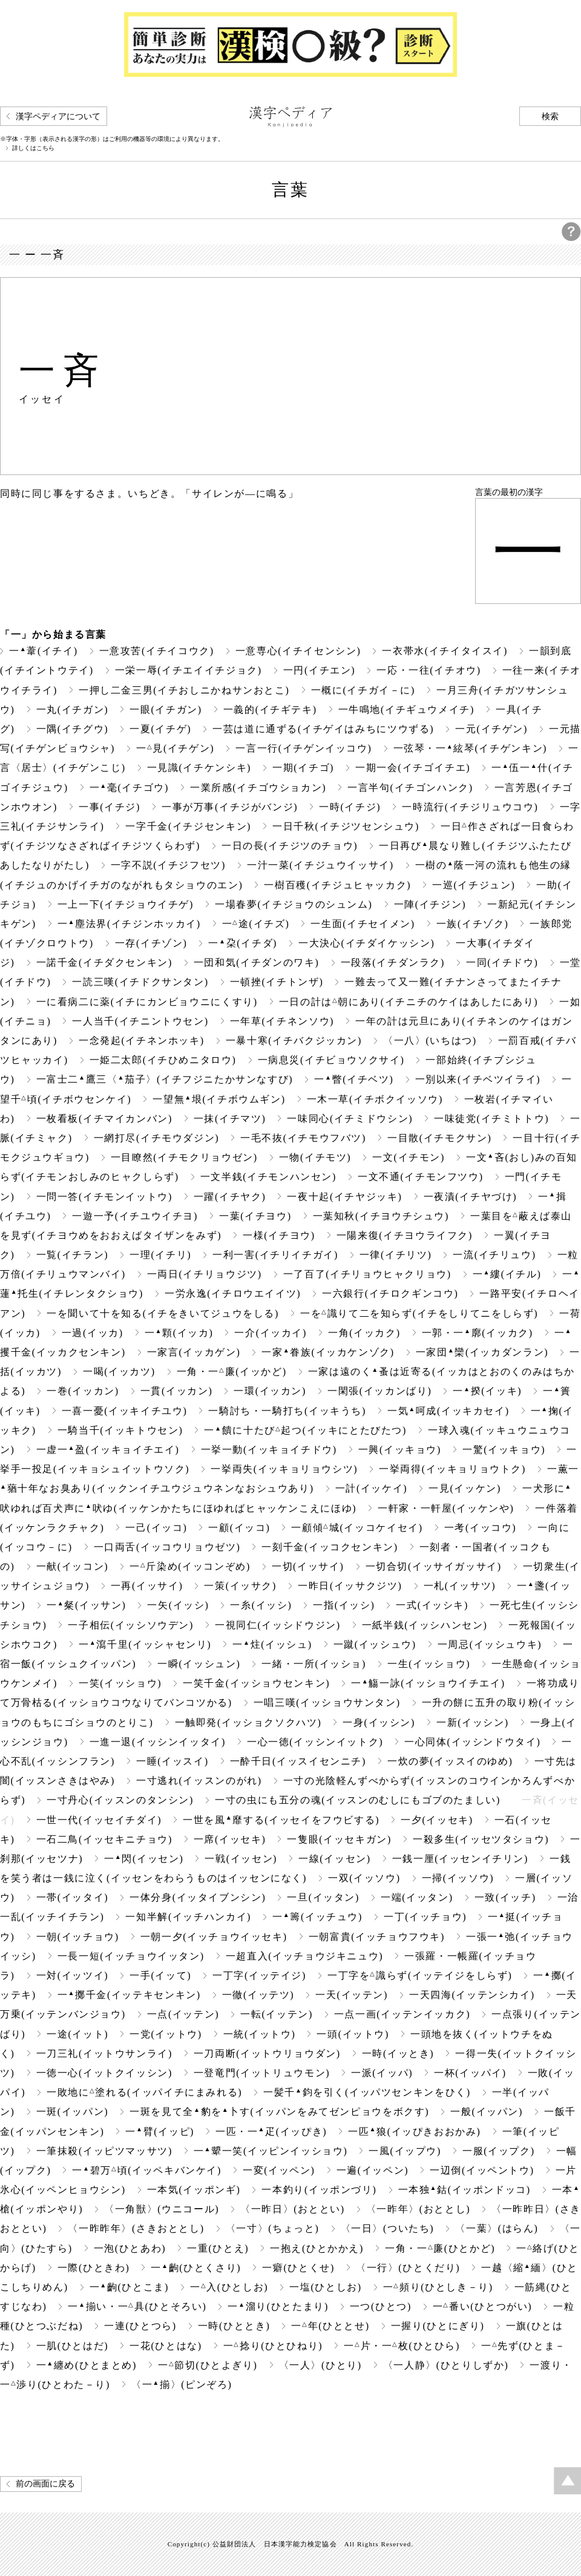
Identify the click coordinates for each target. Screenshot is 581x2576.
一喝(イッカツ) (119, 1371)
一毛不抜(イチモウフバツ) (303, 1138)
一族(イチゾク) (472, 924)
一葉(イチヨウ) (255, 1216)
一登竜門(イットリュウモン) (262, 2073)
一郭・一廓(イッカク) (477, 1333)
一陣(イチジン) (430, 904)
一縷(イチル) (507, 1274)
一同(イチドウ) (502, 962)
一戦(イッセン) (241, 1858)
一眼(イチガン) (166, 709)
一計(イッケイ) (371, 1488)
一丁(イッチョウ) (425, 1917)
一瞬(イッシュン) (198, 1664)
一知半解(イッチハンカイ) (188, 1917)
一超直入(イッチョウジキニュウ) (304, 1956)
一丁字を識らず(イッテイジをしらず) (419, 1975)
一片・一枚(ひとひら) (402, 2346)
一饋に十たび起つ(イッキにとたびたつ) (305, 1430)
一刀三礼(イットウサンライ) (104, 2053)
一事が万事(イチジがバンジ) (230, 807)
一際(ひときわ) (93, 2268)
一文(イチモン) (408, 1157)
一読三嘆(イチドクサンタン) (140, 982)
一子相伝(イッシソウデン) (131, 1625)
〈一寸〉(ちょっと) (273, 2228)
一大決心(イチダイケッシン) (366, 943)
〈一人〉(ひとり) (320, 2365)
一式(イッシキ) (432, 1605)
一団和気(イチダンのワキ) (257, 962)
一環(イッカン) (270, 1391)
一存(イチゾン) (151, 943)
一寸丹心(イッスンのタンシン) (120, 1800)
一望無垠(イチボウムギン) (219, 1099)
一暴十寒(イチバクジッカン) (294, 1040)
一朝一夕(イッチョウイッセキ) (213, 1937)
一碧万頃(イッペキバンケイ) (147, 2170)
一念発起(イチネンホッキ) (142, 1040)
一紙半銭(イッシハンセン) (425, 1625)
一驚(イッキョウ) (503, 1449)
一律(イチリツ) (395, 1255)
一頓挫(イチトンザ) (277, 982)
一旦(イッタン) (323, 1897)
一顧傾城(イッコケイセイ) (356, 1527)
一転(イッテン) (276, 2014)
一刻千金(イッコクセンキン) (329, 1547)
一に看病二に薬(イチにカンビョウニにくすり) (147, 1002)
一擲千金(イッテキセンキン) (129, 1995)
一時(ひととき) (234, 2326)
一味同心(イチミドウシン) (350, 1118)
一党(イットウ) (166, 2034)
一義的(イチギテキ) (270, 709)
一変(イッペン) (279, 2170)
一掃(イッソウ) (458, 1878)
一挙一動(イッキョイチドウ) (269, 1449)
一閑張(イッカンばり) (379, 1391)
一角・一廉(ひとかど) (440, 2248)
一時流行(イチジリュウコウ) (470, 807)
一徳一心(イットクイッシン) (104, 2073)
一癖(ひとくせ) (298, 2268)
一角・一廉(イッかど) (232, 1371)
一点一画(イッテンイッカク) (402, 2014)
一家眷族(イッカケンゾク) (327, 1352)
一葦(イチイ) (43, 651)
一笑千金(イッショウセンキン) (256, 1683)
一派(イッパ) (382, 2073)
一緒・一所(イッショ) (313, 1664)
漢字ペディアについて (58, 116)
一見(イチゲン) (175, 748)
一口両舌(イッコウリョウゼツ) (167, 1547)
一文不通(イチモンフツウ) (421, 1177)
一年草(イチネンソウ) (282, 1021)
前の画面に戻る (45, 2483)
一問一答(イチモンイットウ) (104, 1196)
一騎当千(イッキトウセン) (120, 1430)
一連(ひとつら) (140, 2326)
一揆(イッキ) (487, 1391)
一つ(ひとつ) (381, 2306)
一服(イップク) (498, 2151)
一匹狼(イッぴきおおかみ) (414, 2131)
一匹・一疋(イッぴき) (271, 2131)
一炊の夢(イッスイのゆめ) (450, 1761)
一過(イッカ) (92, 1333)
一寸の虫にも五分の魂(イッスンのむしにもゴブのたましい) (358, 1800)
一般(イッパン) (486, 2111)
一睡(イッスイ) (172, 1761)
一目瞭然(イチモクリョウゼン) (184, 1157)
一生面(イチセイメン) (362, 924)
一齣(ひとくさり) (196, 2268)
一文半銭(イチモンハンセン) (268, 1177)
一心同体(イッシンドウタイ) (472, 1742)
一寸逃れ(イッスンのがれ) (199, 1780)
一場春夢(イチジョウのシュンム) (293, 904)
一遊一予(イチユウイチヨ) (135, 1216)
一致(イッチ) (505, 1897)
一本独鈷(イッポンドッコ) (464, 2189)
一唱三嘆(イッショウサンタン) (327, 1702)
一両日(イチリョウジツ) (204, 1274)
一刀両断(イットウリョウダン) (267, 2053)
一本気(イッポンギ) (194, 2189)
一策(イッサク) (240, 1586)
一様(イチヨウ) (279, 1235)
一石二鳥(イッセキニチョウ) (104, 1839)
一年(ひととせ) (330, 2326)
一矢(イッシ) (178, 1605)
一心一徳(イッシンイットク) (315, 1742)
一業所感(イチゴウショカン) (258, 787)
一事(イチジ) (109, 807)
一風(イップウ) (405, 2151)
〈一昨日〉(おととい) (292, 2209)
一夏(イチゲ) (160, 729)
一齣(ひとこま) (129, 2287)
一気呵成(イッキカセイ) (448, 1411)
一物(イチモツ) (315, 1157)
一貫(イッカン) (176, 1391)
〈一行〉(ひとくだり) (408, 2268)
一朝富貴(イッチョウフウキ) (377, 1937)
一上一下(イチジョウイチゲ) (125, 904)
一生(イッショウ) (428, 1664)
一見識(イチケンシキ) (199, 767)
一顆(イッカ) (179, 1333)
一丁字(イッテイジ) (259, 1975)
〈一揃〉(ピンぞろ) (181, 2384)
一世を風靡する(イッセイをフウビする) (281, 1820)
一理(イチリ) (160, 1255)
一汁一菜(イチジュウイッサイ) (320, 865)
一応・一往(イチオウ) (428, 670)
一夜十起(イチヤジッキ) (344, 1196)
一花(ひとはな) (166, 2346)
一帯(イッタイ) (72, 1897)
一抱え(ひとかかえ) (317, 2248)
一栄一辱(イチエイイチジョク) (188, 670)
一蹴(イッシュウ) (374, 1644)
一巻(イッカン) (83, 1391)
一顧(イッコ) (239, 1527)
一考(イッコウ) (480, 1527)
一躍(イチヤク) (230, 1196)
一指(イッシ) (344, 1605)
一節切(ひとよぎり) (207, 2365)
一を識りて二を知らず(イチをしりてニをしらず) (419, 1313)
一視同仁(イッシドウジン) (278, 1625)
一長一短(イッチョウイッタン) (131, 1956)
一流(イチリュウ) (494, 1255)
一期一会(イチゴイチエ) (412, 767)
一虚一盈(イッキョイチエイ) (108, 1449)
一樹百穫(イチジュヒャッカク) (337, 885)
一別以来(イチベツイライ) (478, 1079)
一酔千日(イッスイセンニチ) (298, 1761)
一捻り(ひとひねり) (273, 2346)
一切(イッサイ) (308, 1566)
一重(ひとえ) (218, 2248)
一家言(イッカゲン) (194, 1352)
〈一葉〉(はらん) (496, 2228)
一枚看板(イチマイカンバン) (104, 1118)
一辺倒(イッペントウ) (482, 2170)
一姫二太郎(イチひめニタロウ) (163, 1060)
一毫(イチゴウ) (129, 787)
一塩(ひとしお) (325, 2287)
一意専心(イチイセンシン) (298, 651)
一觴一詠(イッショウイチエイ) (428, 1683)
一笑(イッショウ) (120, 1683)
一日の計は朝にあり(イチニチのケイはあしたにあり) (409, 1002)
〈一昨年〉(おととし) (418, 2209)
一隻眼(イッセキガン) (339, 1839)
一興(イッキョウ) (399, 1449)
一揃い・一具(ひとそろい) (137, 2306)
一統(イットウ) (259, 2034)
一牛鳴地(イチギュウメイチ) (406, 709)
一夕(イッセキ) (437, 1820)
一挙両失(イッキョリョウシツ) (284, 1469)
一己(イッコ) (156, 1527)
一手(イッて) (160, 1975)
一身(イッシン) (379, 1722)
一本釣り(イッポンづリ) (318, 2189)
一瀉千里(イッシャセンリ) (145, 1644)
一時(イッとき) (398, 2053)
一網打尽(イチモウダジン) (157, 1138)
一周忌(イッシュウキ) (490, 1644)
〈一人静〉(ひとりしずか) (446, 2365)
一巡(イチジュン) (473, 885)
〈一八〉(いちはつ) (430, 1040)
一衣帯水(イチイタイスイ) (445, 651)
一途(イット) (77, 2034)
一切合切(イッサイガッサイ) (434, 1566)
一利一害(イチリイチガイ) (275, 1255)
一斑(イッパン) (72, 2111)
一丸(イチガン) (72, 709)
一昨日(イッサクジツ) (350, 1586)
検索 (550, 116)
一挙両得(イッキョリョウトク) (452, 1469)
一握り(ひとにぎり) (438, 2326)
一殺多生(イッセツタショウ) (481, 1839)
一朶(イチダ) (242, 943)
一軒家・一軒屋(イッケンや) (446, 1508)
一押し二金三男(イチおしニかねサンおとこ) (184, 690)
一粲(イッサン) (86, 1605)
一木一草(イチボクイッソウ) (375, 1099)
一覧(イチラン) (72, 1255)
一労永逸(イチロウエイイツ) (233, 1293)
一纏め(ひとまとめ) (86, 2365)
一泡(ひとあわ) (130, 2248)
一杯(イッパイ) (470, 2073)
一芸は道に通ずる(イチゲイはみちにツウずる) (323, 729)
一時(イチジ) (350, 807)
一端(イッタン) (417, 1897)
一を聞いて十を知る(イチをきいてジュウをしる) (163, 1313)
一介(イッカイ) (270, 1333)
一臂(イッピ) (159, 2131)
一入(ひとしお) (229, 2287)
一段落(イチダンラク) (393, 962)
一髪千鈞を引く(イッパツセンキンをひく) (367, 2092)
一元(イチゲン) (491, 729)
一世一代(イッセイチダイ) (99, 1820)
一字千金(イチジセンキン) (188, 826)
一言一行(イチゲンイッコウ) (303, 748)
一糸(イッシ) (261, 1605)
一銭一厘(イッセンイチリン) (460, 1858)
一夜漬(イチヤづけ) (470, 1196)
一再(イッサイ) (147, 1586)
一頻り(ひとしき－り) (438, 2287)
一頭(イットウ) (353, 2034)
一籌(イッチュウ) (317, 1917)
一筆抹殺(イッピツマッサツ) (104, 2151)
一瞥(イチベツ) (353, 1079)
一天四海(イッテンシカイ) (472, 1995)
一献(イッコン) (72, 1566)
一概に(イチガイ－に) (363, 690)
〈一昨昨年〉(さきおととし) (136, 2228)
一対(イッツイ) (72, 1975)
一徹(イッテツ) (258, 1995)
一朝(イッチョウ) (77, 1937)
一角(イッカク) (364, 1333)
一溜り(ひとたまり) (278, 2306)
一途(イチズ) (256, 924)
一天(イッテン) (351, 1995)
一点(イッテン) (183, 2014)
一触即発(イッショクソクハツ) (248, 1722)
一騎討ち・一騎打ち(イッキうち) (287, 1411)
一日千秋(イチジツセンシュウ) (345, 826)
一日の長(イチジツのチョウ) (290, 846)
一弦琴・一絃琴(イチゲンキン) (470, 748)
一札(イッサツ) (460, 1586)
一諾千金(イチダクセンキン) (104, 962)
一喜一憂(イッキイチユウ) (125, 1411)
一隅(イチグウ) (72, 729)
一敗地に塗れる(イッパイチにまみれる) (144, 2092)
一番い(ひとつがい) (482, 2306)
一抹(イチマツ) (230, 1118)
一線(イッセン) (334, 1858)
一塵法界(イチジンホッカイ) (129, 924)
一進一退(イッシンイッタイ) (158, 1742)
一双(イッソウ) (364, 1878)
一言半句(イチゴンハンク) (410, 787)
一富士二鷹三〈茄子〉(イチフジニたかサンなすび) (165, 1079)
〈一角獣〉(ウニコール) (161, 2209)
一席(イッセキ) (230, 1839)
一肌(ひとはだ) (72, 2346)
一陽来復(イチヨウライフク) (404, 1235)
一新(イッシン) (472, 1722)
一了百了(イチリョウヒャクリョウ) (367, 1274)
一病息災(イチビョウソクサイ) (331, 1060)
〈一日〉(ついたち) (388, 2228)
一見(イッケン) (464, 1488)
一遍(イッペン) (372, 2170)
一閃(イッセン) (143, 1858)
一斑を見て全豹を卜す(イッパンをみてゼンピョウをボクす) (279, 2111)
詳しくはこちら (33, 148)
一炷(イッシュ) (272, 1644)
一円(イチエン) (319, 670)
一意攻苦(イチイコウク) (156, 651)
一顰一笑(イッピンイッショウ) (271, 2151)
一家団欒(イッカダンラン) (482, 1352)
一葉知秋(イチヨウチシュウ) (381, 1216)
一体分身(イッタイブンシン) (198, 1897)
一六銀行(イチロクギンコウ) (390, 1293)
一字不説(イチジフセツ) (168, 865)
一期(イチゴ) (303, 767)
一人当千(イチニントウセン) (140, 1021)
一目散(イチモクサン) (439, 1138)
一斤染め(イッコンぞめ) (190, 1566)
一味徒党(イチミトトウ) (491, 1118)
